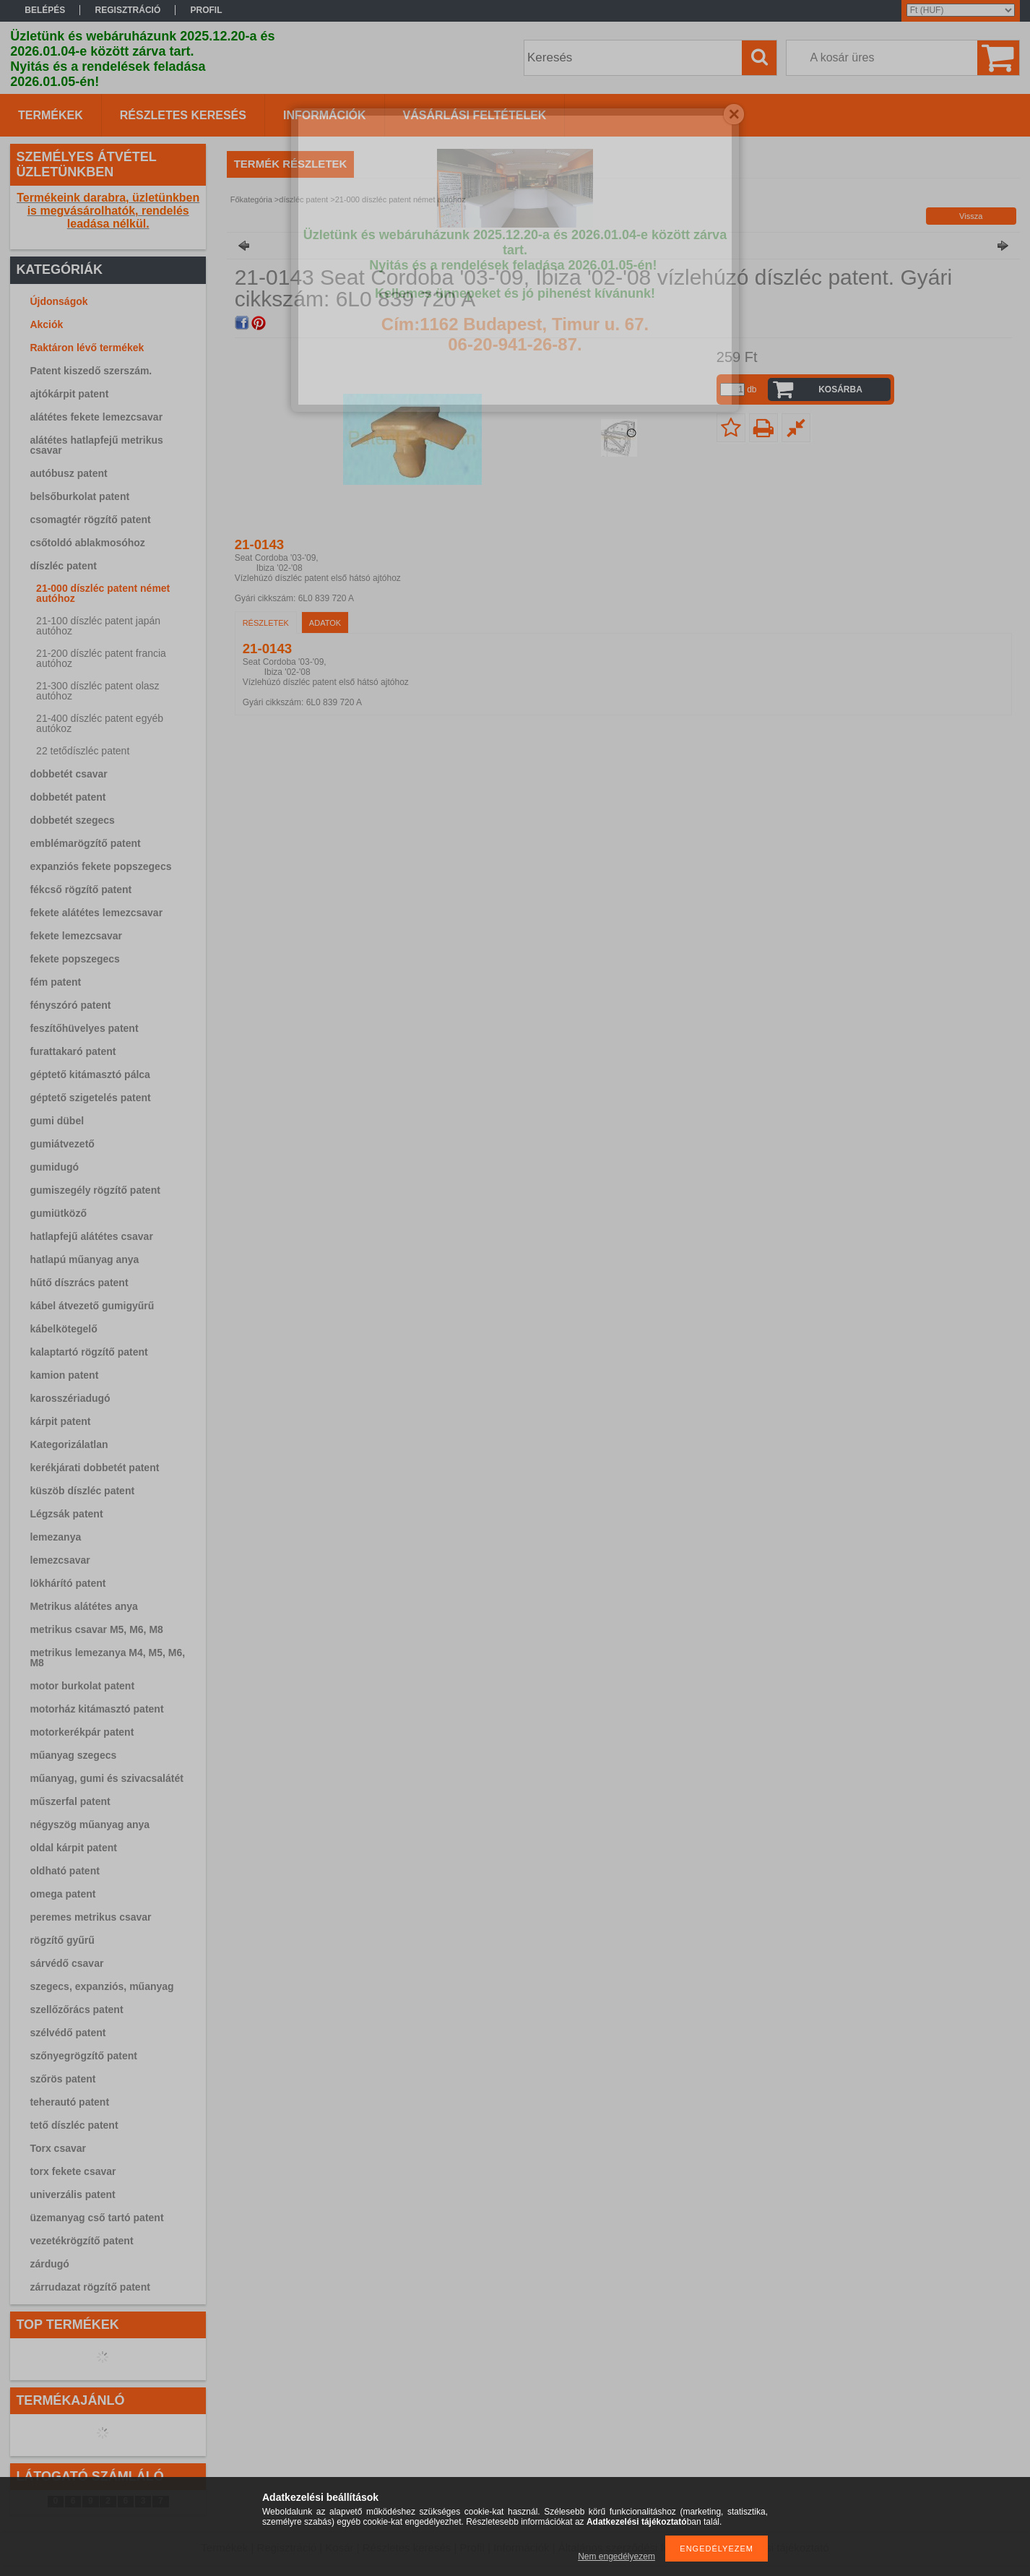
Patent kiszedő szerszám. (91, 370)
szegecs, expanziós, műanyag (101, 1986)
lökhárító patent (67, 1583)
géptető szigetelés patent (90, 1097)
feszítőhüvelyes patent (84, 1028)
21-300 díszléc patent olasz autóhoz (97, 691)
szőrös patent (62, 2079)
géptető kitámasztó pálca (90, 1074)
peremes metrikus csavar (90, 1917)
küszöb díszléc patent (82, 1490)
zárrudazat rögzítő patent (90, 2287)
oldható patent (64, 1871)
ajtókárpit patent (69, 394)
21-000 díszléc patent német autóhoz (103, 593)
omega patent (62, 1894)
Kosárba (840, 389)
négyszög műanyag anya (90, 1824)
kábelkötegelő (63, 1329)
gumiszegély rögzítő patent (95, 1190)
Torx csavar (58, 2148)
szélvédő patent (67, 2032)
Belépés (45, 10)
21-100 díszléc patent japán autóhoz (98, 626)
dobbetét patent (67, 797)
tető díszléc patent (74, 2125)
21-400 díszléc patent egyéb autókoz (99, 723)
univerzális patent (72, 2194)
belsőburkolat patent (79, 496)
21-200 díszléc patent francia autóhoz (101, 658)
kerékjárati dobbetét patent (94, 1467)
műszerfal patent (70, 1801)
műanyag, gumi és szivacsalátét (106, 1778)
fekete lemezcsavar (76, 936)
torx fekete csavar (73, 2171)
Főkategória (251, 199)
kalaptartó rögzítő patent (88, 1352)
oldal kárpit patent (73, 1847)
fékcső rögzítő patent (80, 889)
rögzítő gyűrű (62, 1940)
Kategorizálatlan (69, 1444)
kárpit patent (60, 1421)
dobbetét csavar (68, 774)
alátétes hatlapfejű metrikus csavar (96, 445)
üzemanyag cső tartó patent (96, 2217)
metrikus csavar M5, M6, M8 (96, 1629)
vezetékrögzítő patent (81, 2241)
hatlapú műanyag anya (84, 1259)
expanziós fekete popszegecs (100, 866)
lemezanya (55, 1537)
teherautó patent (69, 2102)
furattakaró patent (73, 1051)
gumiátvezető (62, 1144)
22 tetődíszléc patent (82, 751)
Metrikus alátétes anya (83, 1606)
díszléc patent (63, 566)
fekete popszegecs (75, 959)
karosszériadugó (70, 1398)
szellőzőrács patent (76, 2009)
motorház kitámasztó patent (96, 1709)
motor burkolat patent (82, 1686)
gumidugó (54, 1167)
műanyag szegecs (73, 1755)
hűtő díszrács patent (79, 1282)
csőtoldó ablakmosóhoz (87, 542)
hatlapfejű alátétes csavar (91, 1236)
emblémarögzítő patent (85, 843)
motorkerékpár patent (82, 1732)
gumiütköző (58, 1213)
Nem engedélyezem (616, 2556)
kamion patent (64, 1375)
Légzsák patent (66, 1514)
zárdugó (49, 2264)
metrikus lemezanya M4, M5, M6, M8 (107, 1657)
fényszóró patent (70, 1005)
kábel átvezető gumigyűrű (92, 1305)
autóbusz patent (68, 473)
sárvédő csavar (66, 1963)
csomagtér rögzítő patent (90, 519)
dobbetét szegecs (72, 820)
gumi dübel (57, 1121)
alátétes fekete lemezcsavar (96, 417)
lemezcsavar (60, 1560)
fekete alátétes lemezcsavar (96, 912)
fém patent (55, 982)
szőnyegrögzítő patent (83, 2056)
